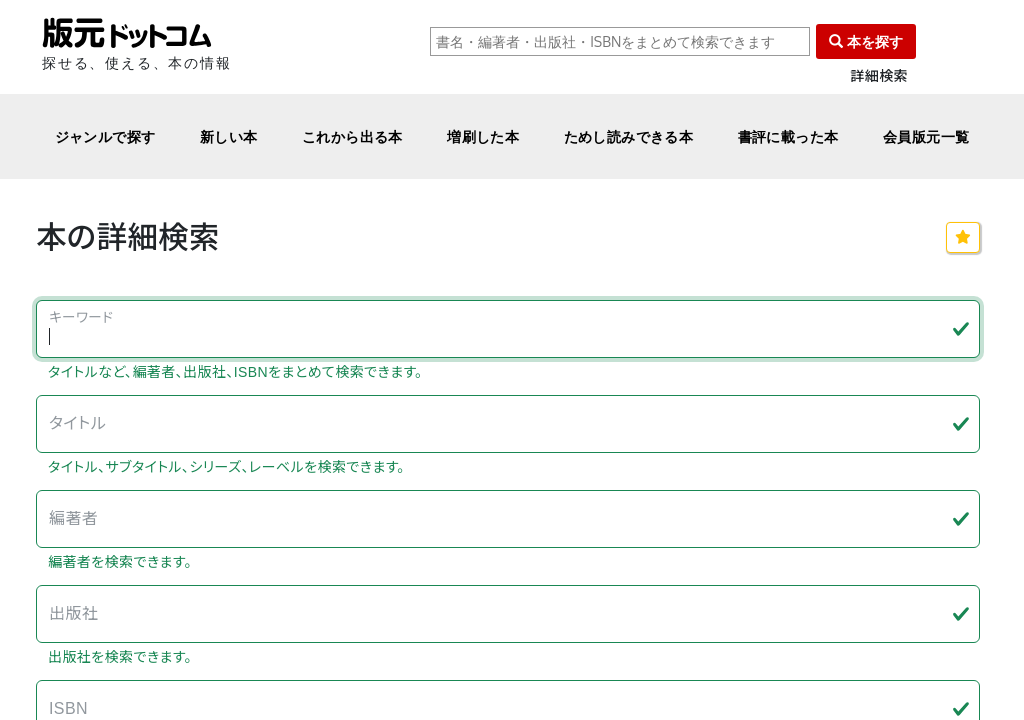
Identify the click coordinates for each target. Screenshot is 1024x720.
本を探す (866, 41)
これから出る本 (352, 136)
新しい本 (229, 136)
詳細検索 (879, 76)
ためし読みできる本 (629, 136)
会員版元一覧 (926, 136)
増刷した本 (483, 136)
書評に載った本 (788, 136)
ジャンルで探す (105, 136)
